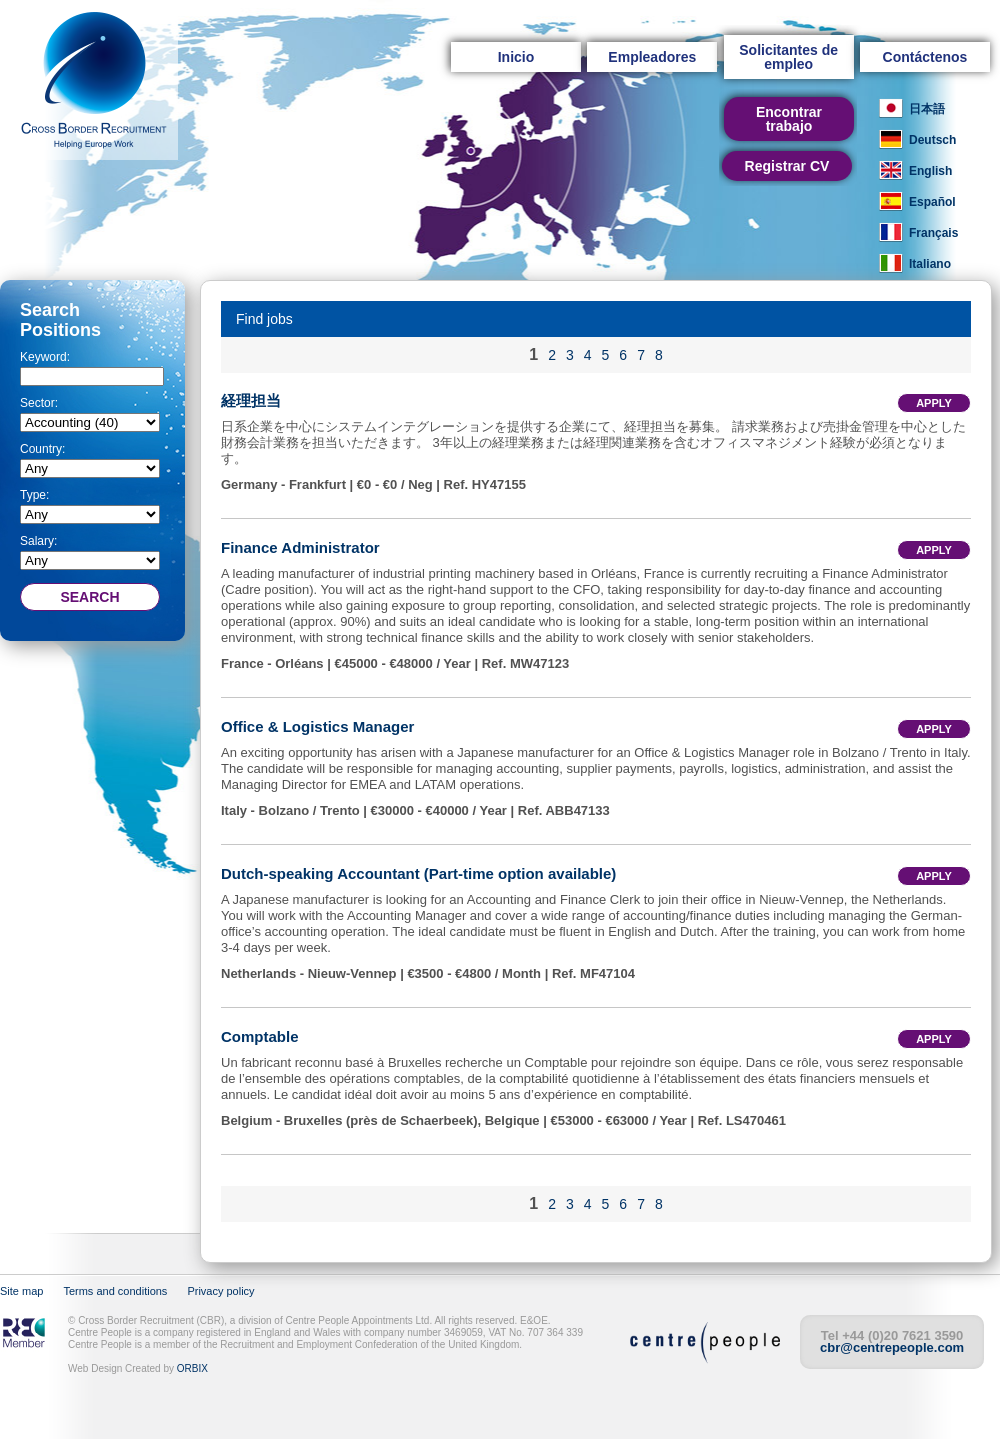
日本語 (927, 109)
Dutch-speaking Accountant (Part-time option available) (418, 873)
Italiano (930, 264)
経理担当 (251, 400)
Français (933, 233)
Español (932, 202)
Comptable (260, 1036)
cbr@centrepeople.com (892, 1347)
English (930, 171)
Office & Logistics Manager (317, 726)
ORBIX (192, 1368)
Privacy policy (220, 1291)
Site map (21, 1291)
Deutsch (932, 140)
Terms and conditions (115, 1291)
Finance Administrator (300, 547)
